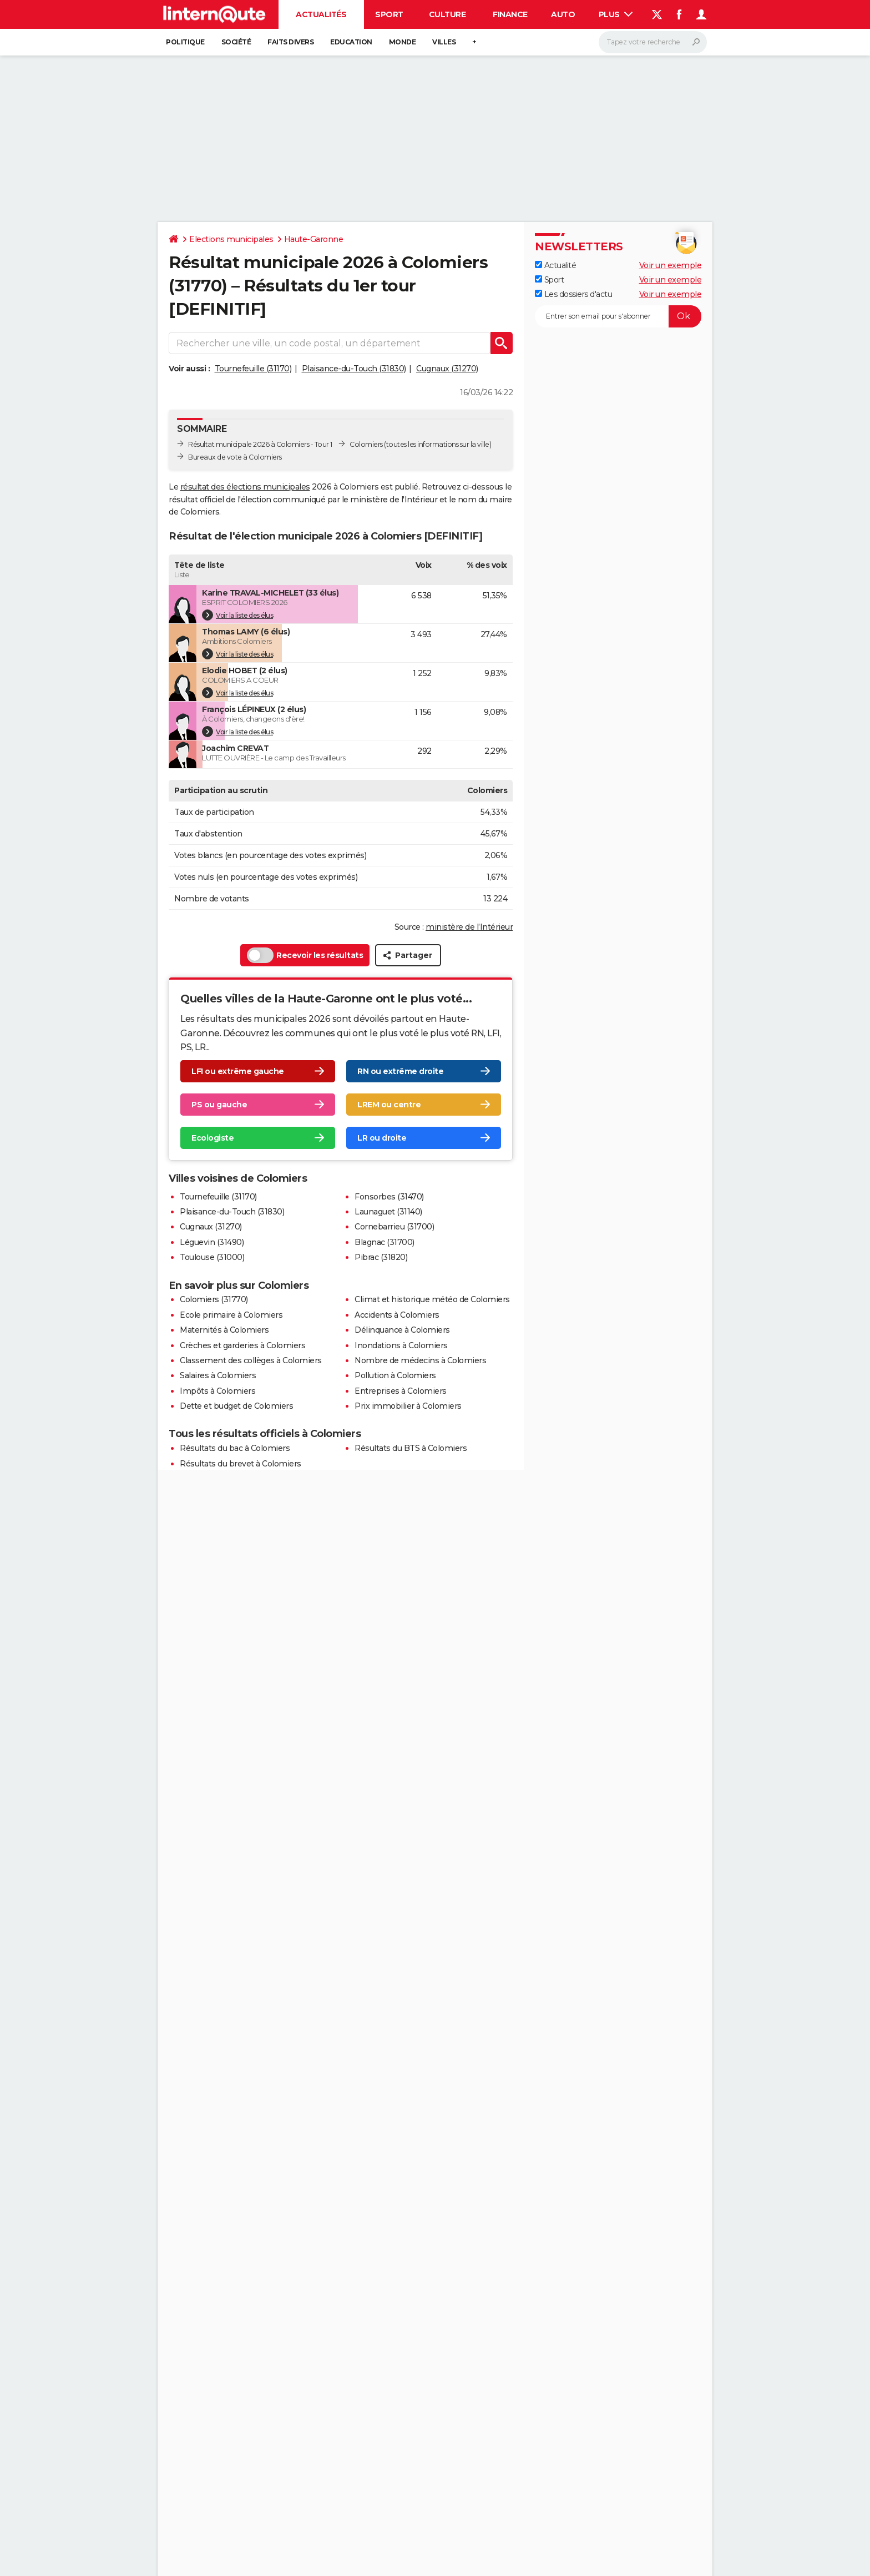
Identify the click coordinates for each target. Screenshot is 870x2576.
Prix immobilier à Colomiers (408, 1406)
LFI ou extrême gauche (237, 1071)
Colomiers (366, 444)
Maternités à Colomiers (224, 1330)
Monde (402, 42)
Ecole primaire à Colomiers (231, 1315)
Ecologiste (212, 1138)
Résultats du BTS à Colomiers (411, 1448)
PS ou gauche (219, 1105)
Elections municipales (231, 239)
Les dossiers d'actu (573, 294)
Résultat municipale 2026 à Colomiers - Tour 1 (260, 444)
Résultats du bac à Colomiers (235, 1448)
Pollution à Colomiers (395, 1375)
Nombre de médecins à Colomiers (420, 1360)
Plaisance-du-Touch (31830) (354, 369)
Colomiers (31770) (214, 1299)
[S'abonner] (618, 316)
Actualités (321, 14)
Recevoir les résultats (305, 955)
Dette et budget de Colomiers (236, 1406)
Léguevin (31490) (212, 1242)
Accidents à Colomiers (397, 1315)
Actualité (555, 265)
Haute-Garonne (313, 239)
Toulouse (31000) (212, 1257)
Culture (447, 14)
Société (236, 42)
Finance (510, 14)
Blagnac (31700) (384, 1242)
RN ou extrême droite (400, 1071)
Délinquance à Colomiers (402, 1330)
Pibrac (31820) (381, 1257)
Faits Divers (290, 42)
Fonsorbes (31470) (389, 1197)
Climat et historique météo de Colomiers (432, 1299)
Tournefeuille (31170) (253, 369)
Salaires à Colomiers (218, 1375)
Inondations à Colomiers (401, 1345)
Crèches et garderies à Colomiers (242, 1345)
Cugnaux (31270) (447, 369)
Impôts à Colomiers (217, 1391)
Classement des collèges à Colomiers (251, 1360)
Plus (616, 14)
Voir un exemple (670, 265)
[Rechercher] (653, 42)
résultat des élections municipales (245, 487)
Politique (185, 42)
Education (351, 42)
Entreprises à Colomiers (401, 1391)
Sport (389, 14)
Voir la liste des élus (237, 615)
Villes (444, 42)
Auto (563, 14)
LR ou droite (381, 1138)
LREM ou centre (389, 1105)
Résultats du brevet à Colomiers (240, 1464)
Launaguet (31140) (388, 1212)
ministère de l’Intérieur (469, 927)
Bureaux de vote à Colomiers (235, 457)
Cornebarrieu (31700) (394, 1227)
